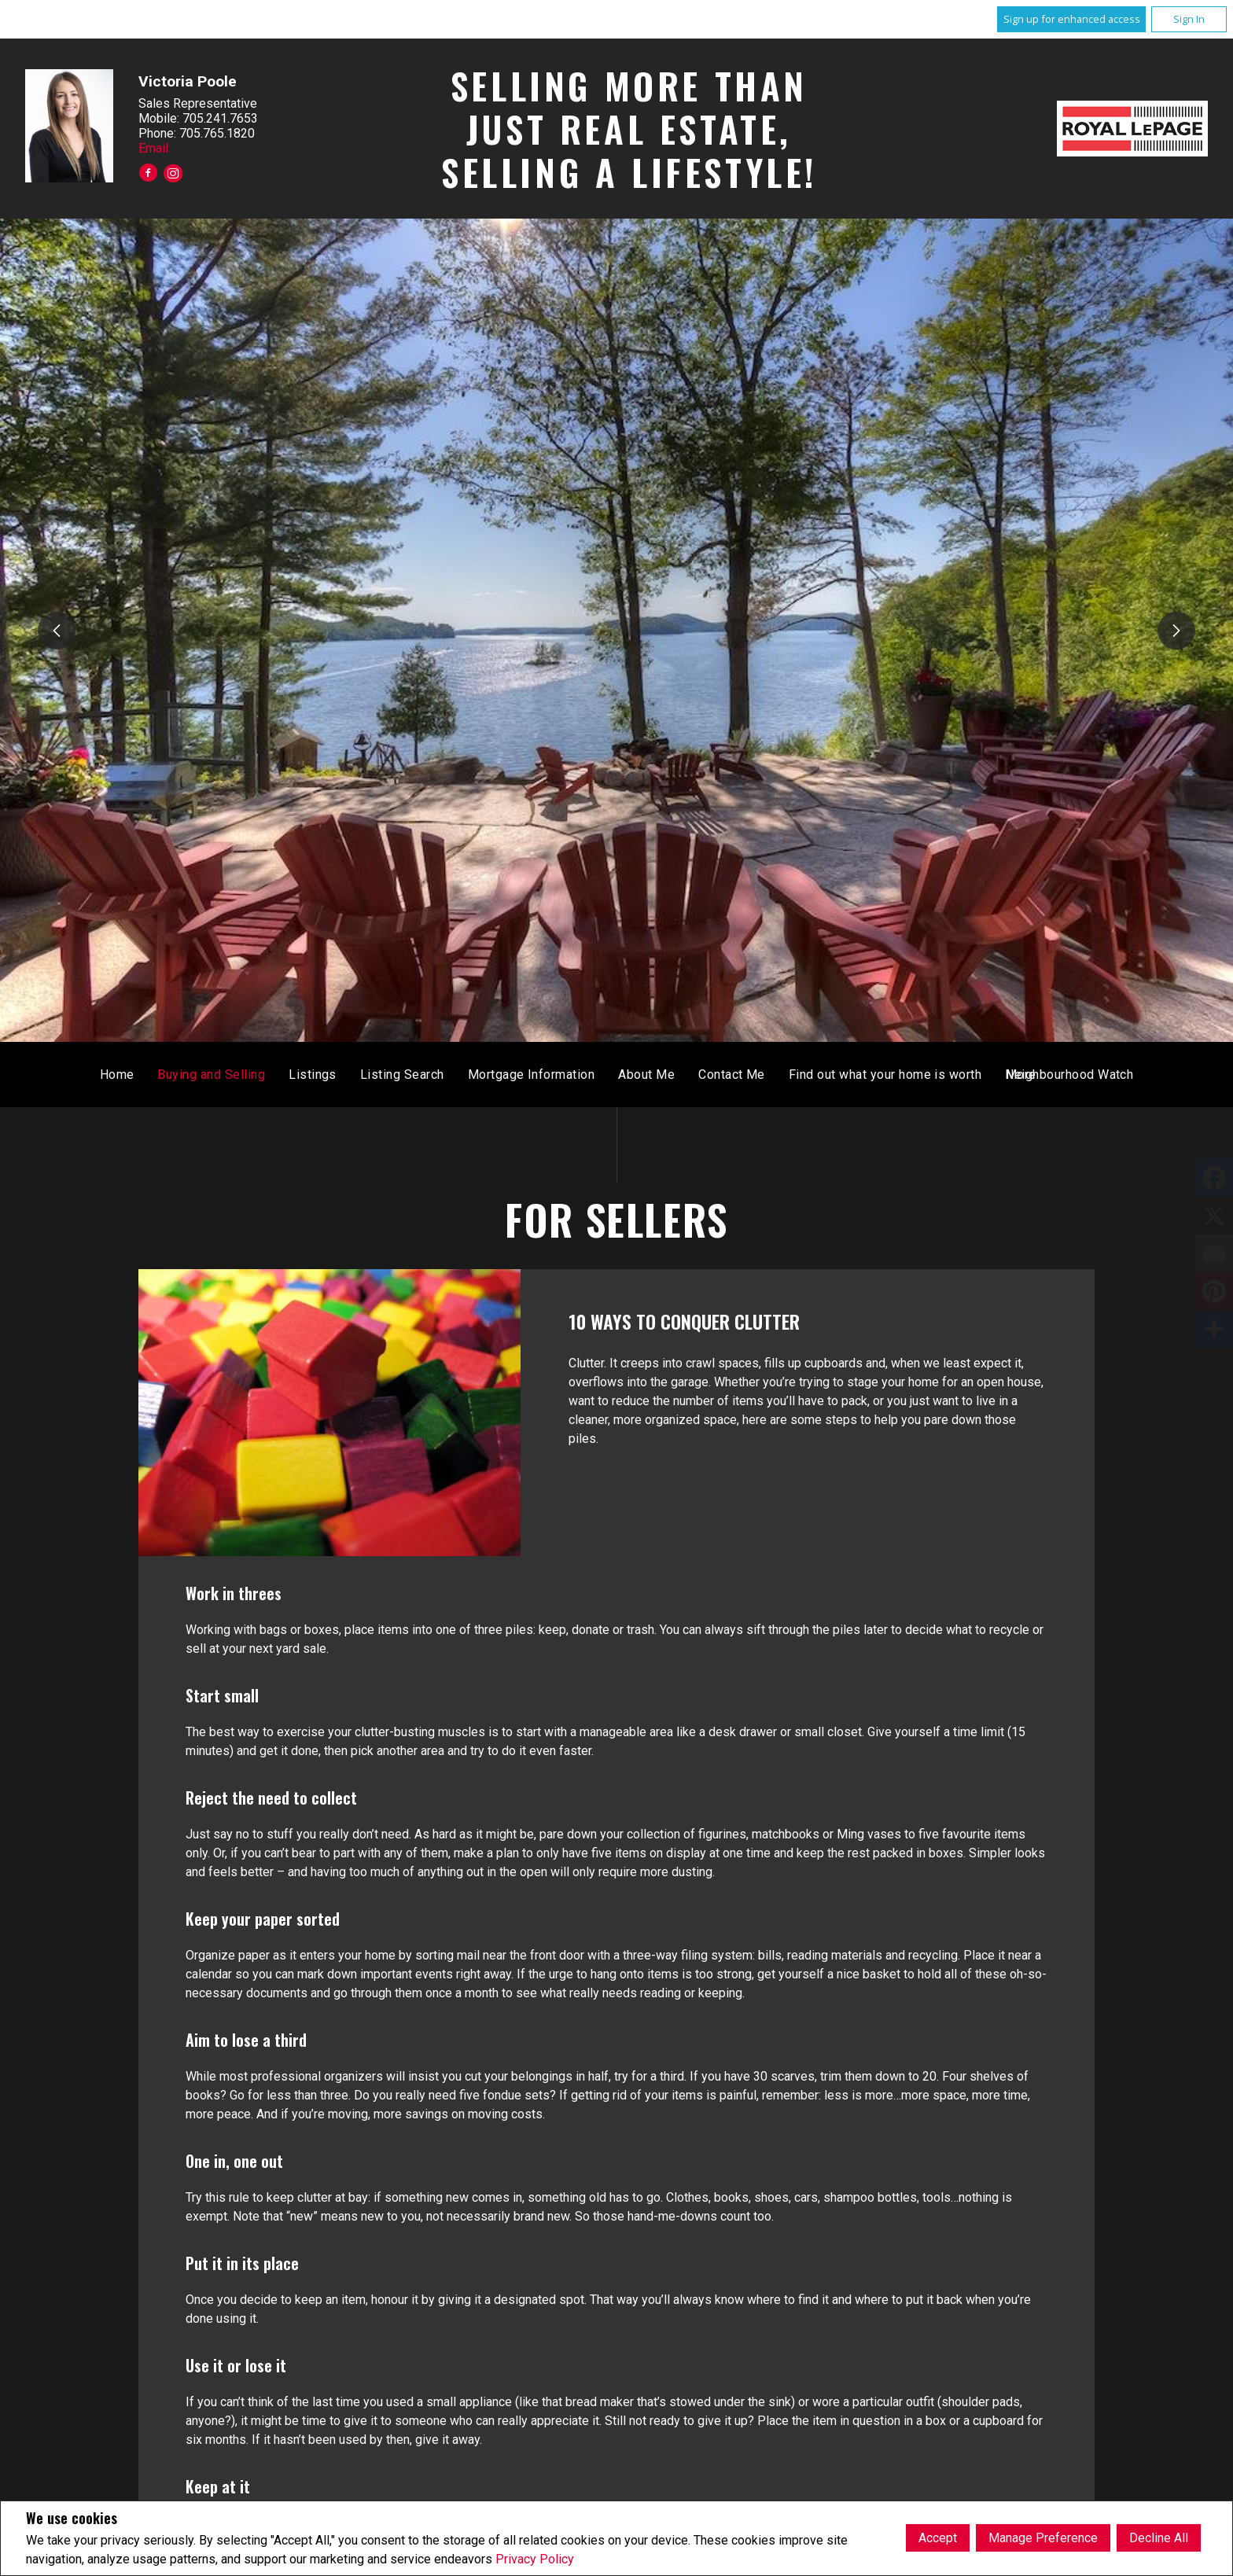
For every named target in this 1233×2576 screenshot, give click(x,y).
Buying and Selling (441, 1074)
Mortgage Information (760, 1074)
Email (153, 148)
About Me (876, 1074)
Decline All (1158, 2537)
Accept (937, 2537)
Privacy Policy (534, 2559)
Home (346, 1074)
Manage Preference (1043, 2537)
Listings (542, 1074)
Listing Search (632, 1074)
